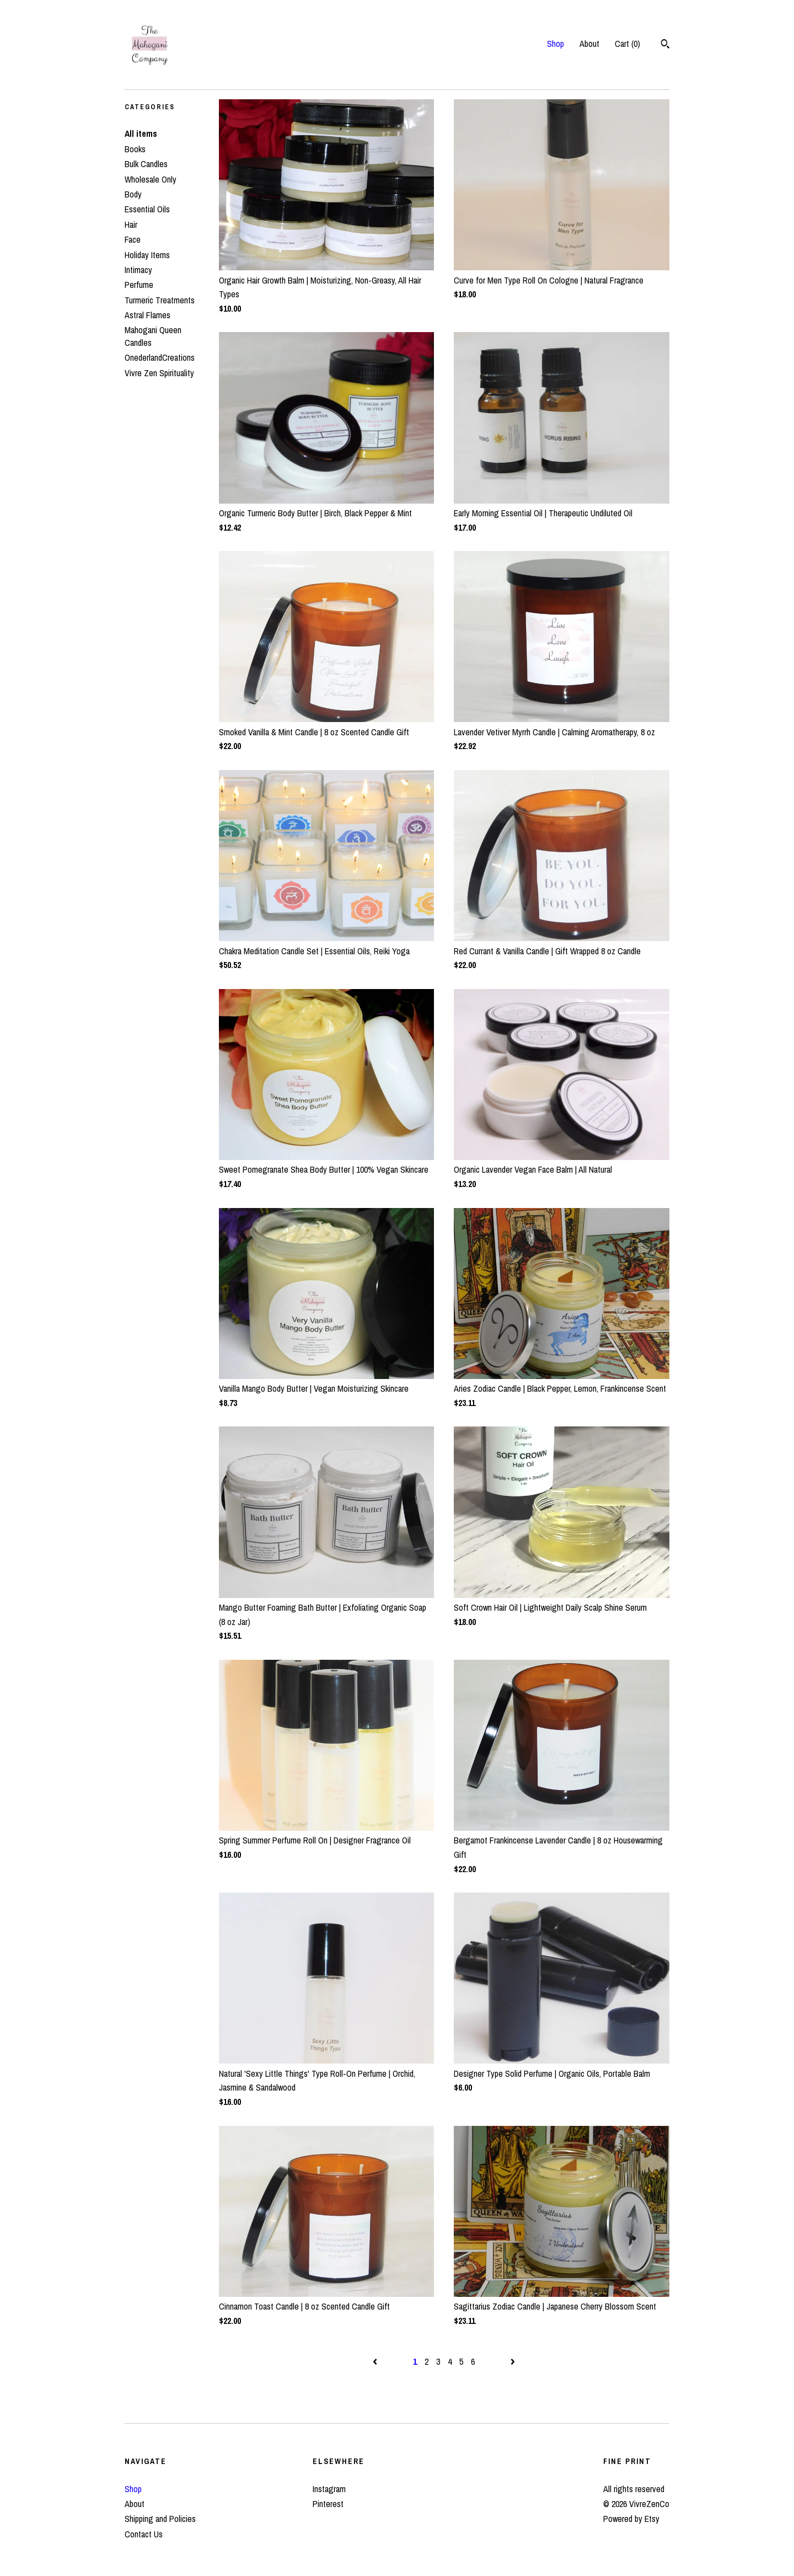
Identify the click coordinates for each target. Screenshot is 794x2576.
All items (141, 133)
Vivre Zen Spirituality (159, 373)
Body (133, 194)
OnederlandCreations (160, 357)
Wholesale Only (150, 179)
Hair (131, 224)
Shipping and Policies (160, 2519)
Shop (555, 44)
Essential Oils (147, 209)
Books (135, 149)
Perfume (139, 285)
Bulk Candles (146, 164)
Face (133, 239)
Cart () (627, 44)
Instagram (329, 2489)
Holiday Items (147, 255)
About (589, 44)
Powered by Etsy (631, 2519)
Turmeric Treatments (160, 300)
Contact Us (144, 2534)
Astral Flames (147, 315)
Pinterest (328, 2504)
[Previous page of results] (376, 2361)
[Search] (665, 45)
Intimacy (138, 270)
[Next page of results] (513, 2361)
